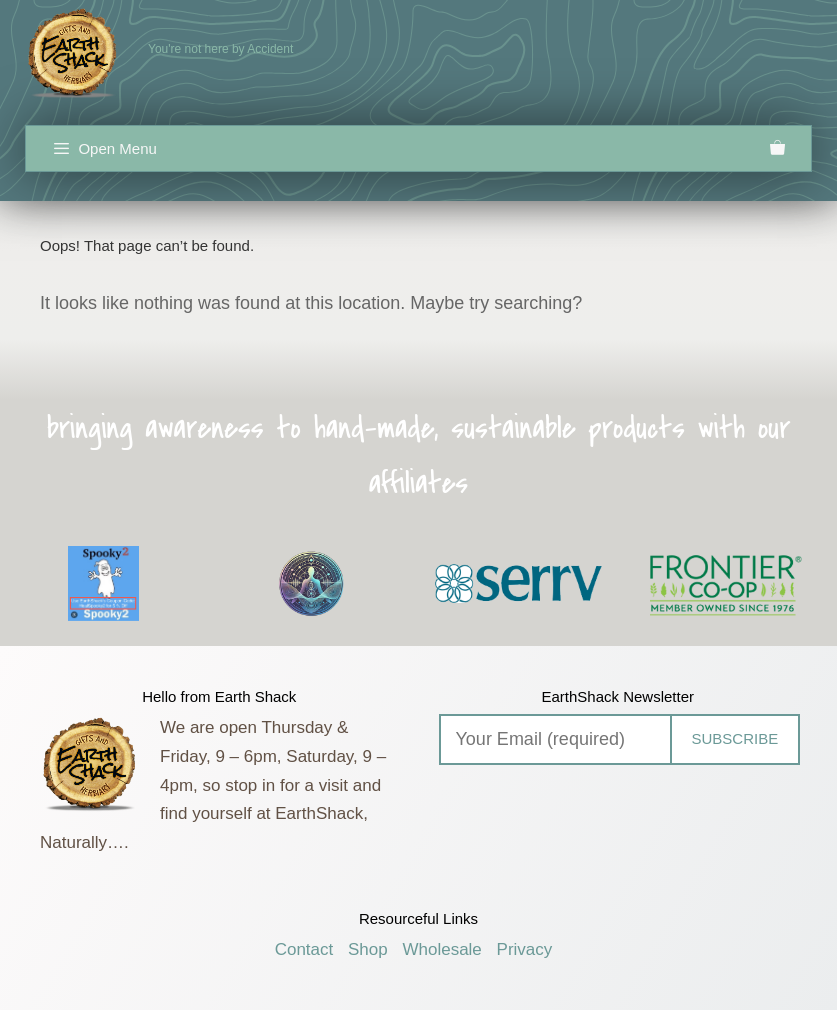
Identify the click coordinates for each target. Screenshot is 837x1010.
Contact (304, 949)
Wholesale (441, 949)
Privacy (525, 949)
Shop (368, 949)
